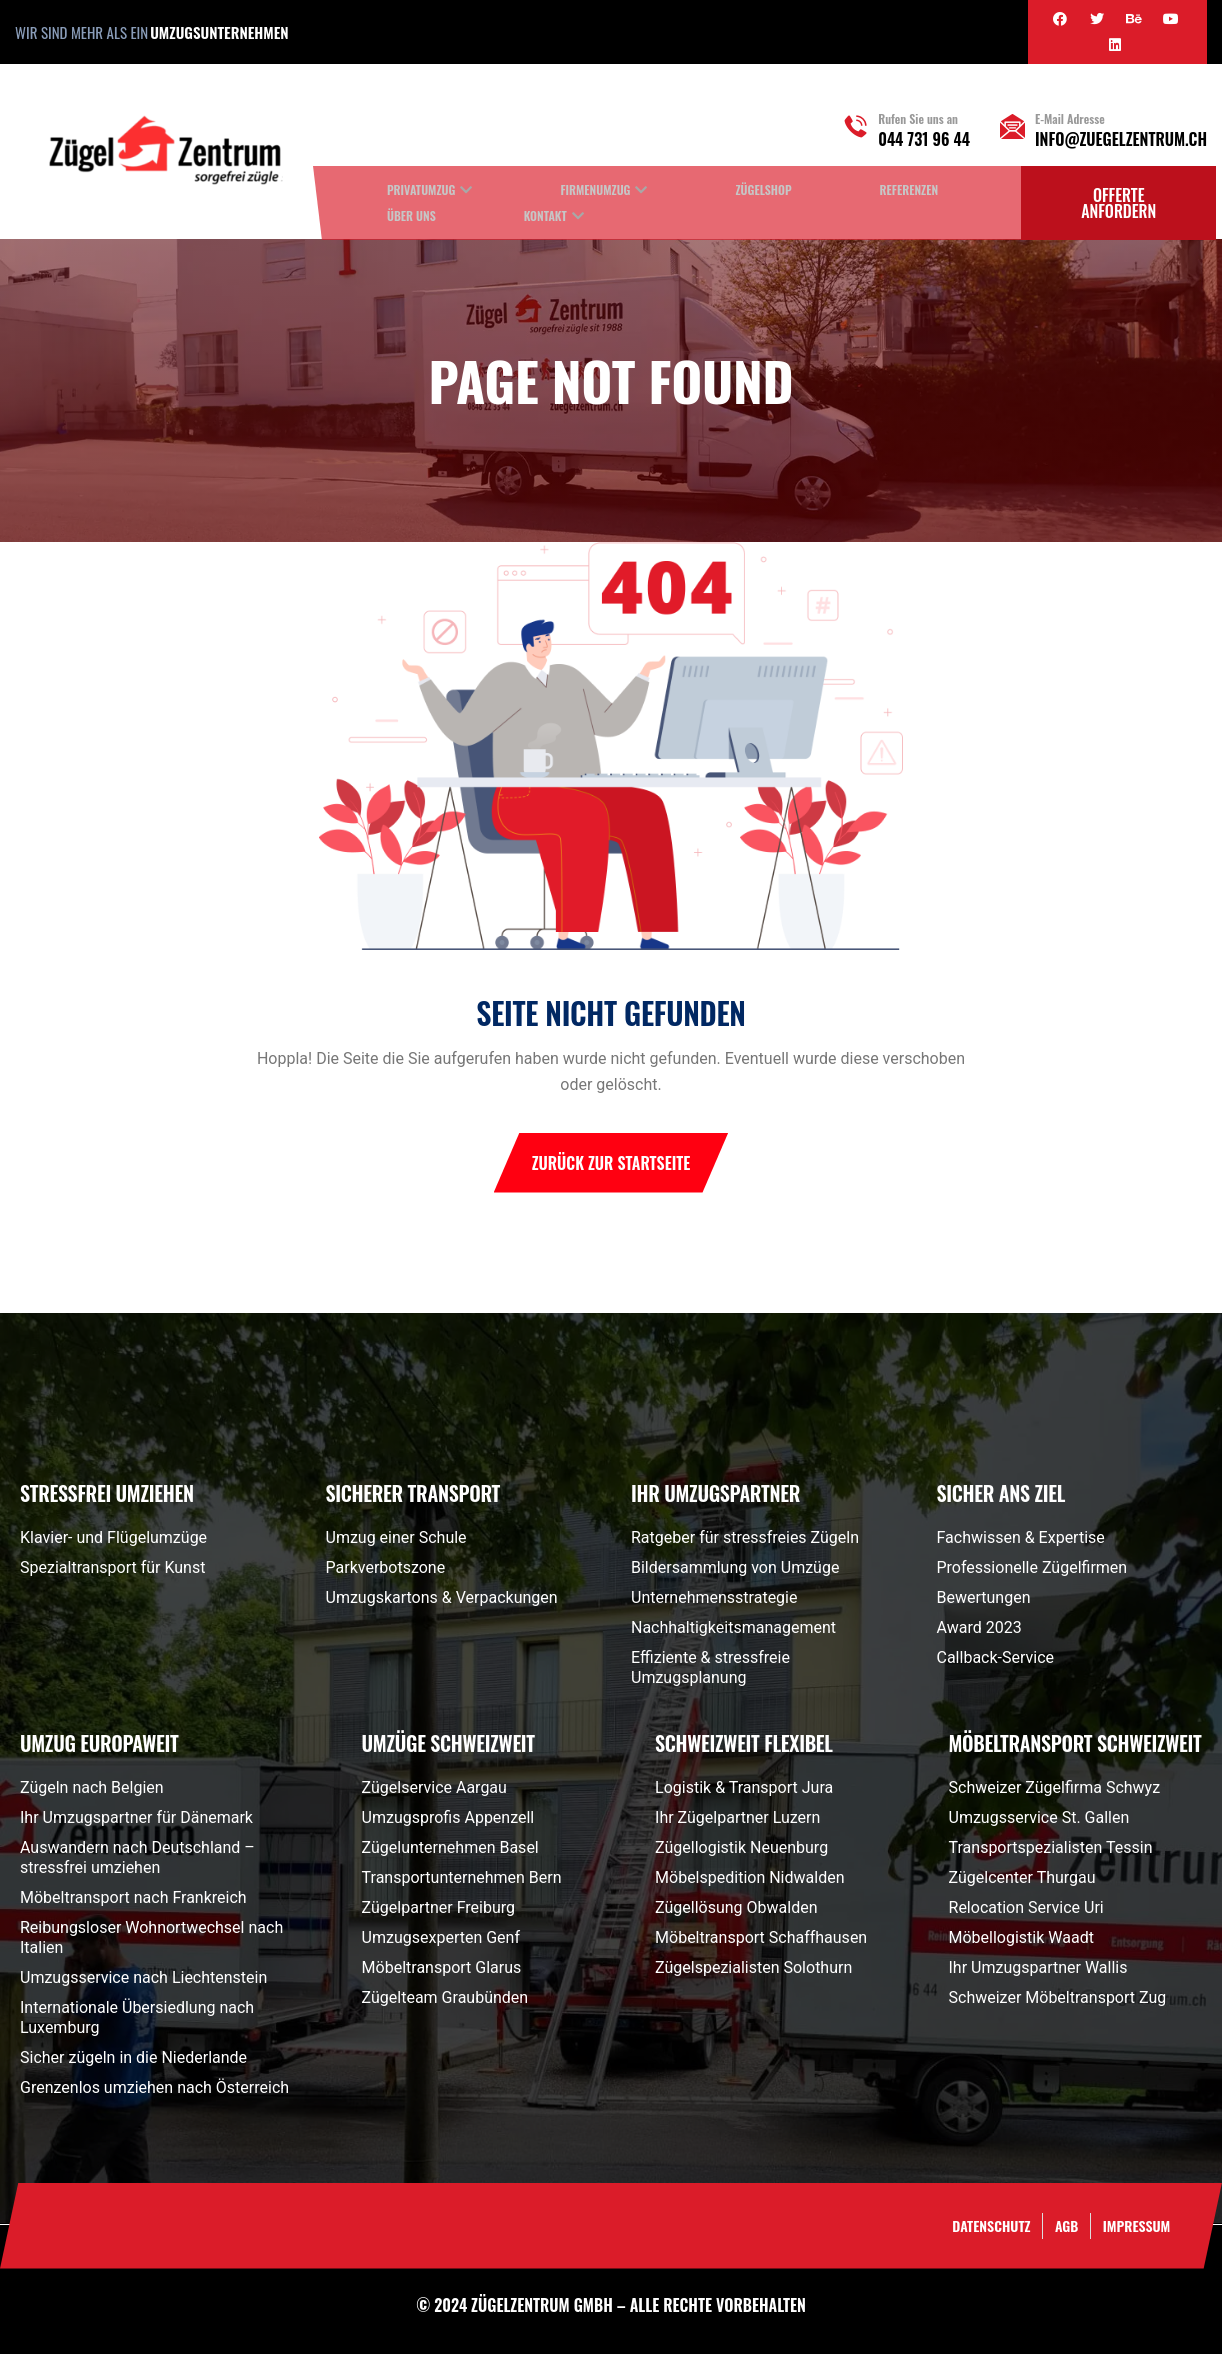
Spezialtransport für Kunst (112, 1575)
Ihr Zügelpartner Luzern (737, 1825)
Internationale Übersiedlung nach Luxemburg (137, 2025)
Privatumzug (421, 189)
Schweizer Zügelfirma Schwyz (1055, 1795)
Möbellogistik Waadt (1021, 1945)
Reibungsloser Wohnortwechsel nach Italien (151, 1945)
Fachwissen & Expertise (1021, 1545)
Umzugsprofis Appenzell (448, 1825)
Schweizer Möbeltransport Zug (1058, 2005)
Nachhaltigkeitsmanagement (733, 1635)
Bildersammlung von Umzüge (735, 1575)
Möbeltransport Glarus (442, 1975)
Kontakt (545, 215)
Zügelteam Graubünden (445, 2005)
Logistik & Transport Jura (744, 1795)
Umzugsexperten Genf (441, 1945)
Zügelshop (763, 189)
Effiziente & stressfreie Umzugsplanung (710, 1675)
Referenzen (909, 189)
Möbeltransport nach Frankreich (133, 1905)
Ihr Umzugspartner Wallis (1038, 1975)
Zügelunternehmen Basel (450, 1855)
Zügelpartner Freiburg (438, 1915)
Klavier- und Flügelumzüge (113, 1545)
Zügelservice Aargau (434, 1795)
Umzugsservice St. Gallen (1039, 1825)
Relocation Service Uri (1026, 1915)
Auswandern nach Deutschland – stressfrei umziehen (137, 1865)
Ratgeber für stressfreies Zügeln (745, 1545)
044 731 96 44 (924, 139)
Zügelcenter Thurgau (1022, 1885)
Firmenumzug (595, 189)
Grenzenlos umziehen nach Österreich (154, 2095)
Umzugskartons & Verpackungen (442, 1605)
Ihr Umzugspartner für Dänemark (136, 1825)
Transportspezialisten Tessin (1051, 1855)
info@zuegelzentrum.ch (1121, 139)
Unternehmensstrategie (714, 1605)
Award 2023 (979, 1635)
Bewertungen (984, 1605)
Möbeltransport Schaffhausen (761, 1945)
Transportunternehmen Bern (462, 1885)
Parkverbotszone (386, 1575)
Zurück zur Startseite (611, 1171)
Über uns (411, 215)
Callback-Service (996, 1665)
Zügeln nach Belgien (92, 1795)
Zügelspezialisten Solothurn (753, 1975)
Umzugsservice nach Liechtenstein (143, 1985)
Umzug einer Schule (396, 1545)
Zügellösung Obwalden (736, 1915)
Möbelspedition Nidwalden (749, 1885)
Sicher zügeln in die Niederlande (133, 2065)
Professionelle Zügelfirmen (1032, 1575)
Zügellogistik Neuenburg (741, 1855)
